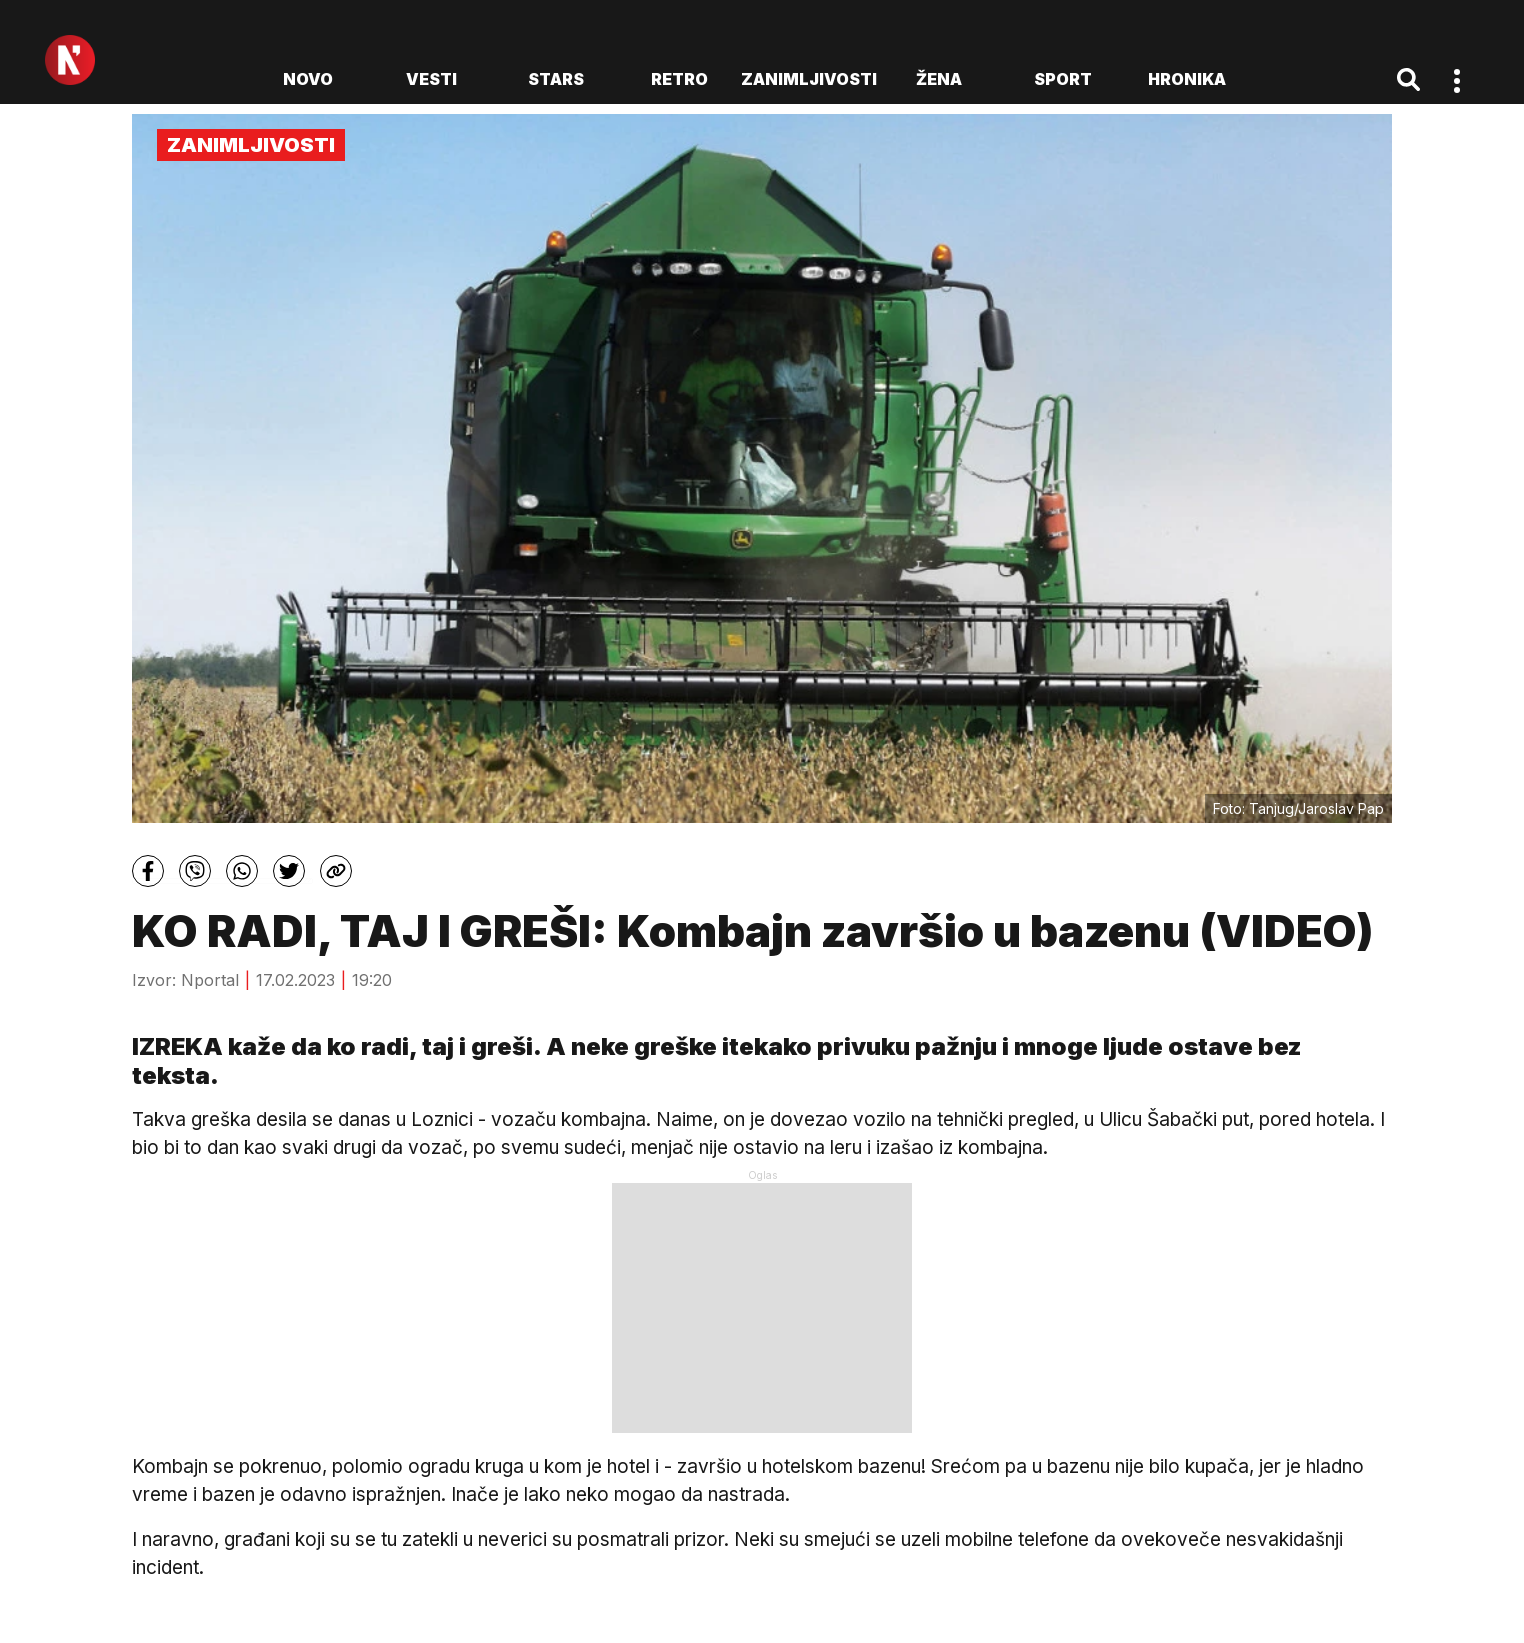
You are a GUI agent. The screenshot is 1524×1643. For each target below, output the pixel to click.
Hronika (1187, 79)
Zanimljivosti (809, 79)
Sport (1063, 79)
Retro (679, 79)
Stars (556, 79)
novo (308, 79)
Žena (939, 79)
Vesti (431, 79)
